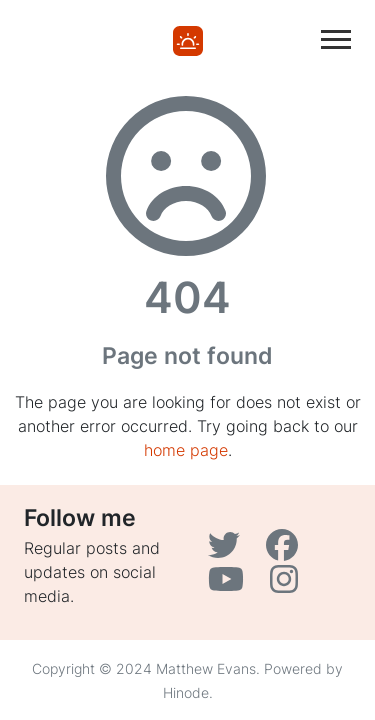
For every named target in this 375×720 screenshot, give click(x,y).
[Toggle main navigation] (336, 39)
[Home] (188, 39)
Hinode (186, 692)
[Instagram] (286, 585)
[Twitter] (229, 551)
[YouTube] (231, 585)
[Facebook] (284, 551)
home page (186, 450)
